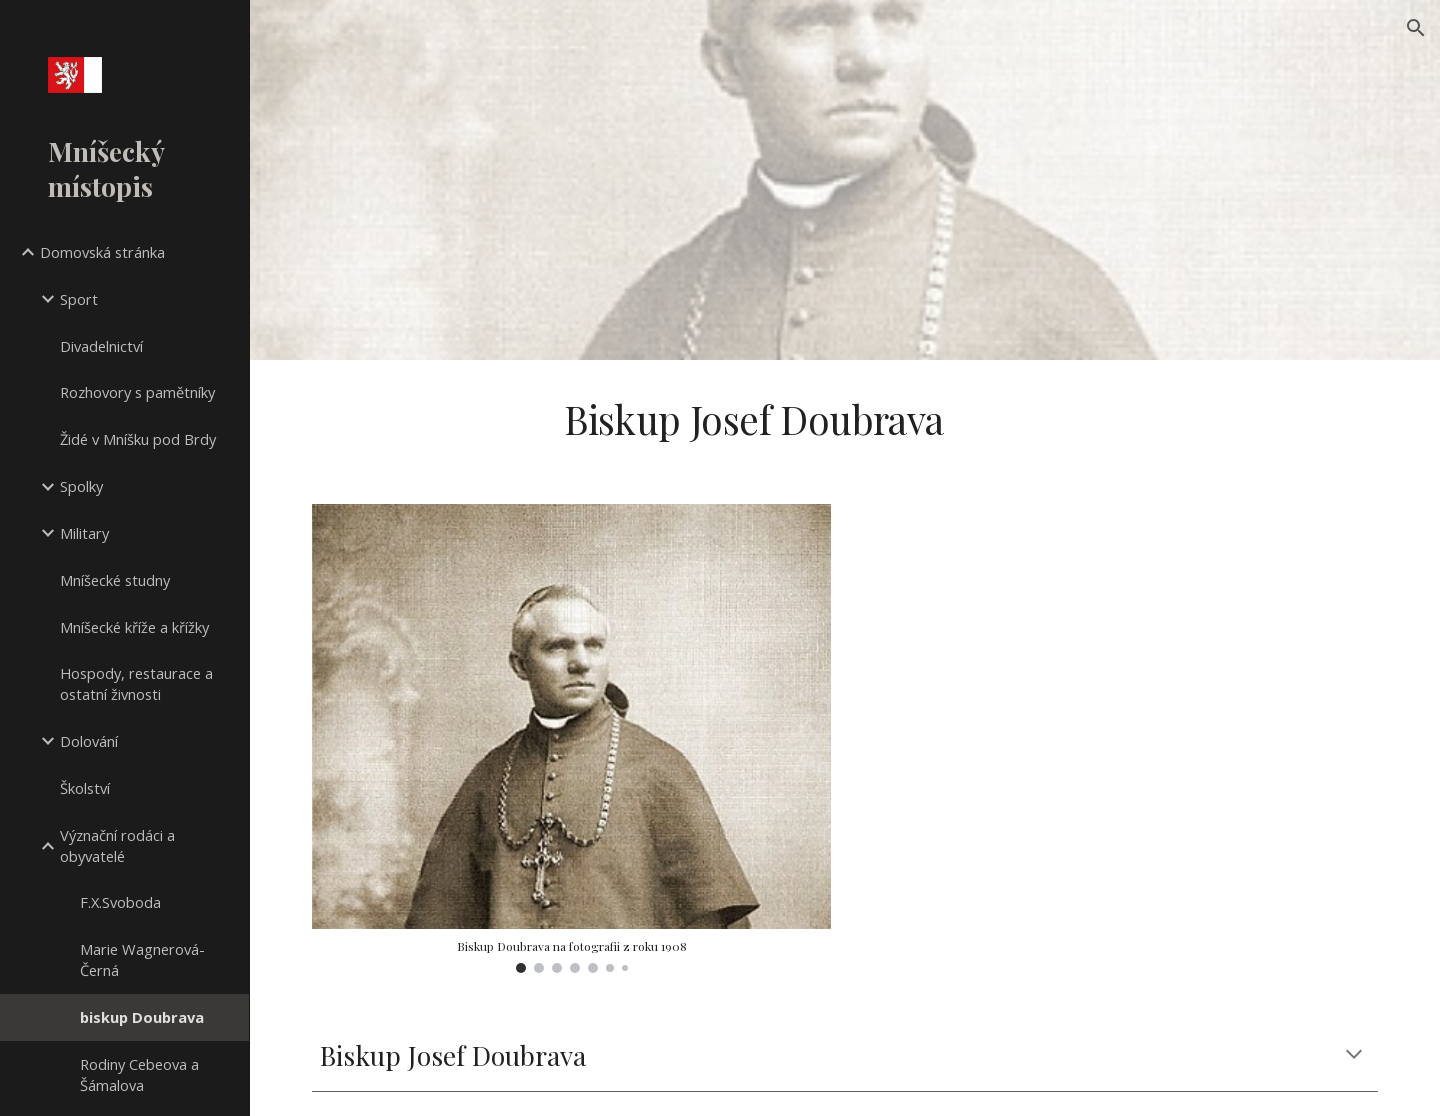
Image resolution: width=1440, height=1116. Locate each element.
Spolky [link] (81, 486)
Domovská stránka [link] (102, 252)
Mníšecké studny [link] (115, 580)
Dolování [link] (89, 741)
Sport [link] (79, 299)
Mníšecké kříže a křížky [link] (134, 627)
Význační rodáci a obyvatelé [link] (117, 845)
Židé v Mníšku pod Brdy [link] (138, 439)
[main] (754, 420)
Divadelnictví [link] (101, 346)
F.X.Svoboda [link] (120, 902)
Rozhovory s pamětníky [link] (137, 392)
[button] (1416, 28)
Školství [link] (85, 788)
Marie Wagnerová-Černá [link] (142, 959)
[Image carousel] (572, 738)
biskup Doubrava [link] (142, 1017)
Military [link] (84, 533)
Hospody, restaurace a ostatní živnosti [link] (136, 683)
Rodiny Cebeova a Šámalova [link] (139, 1074)
